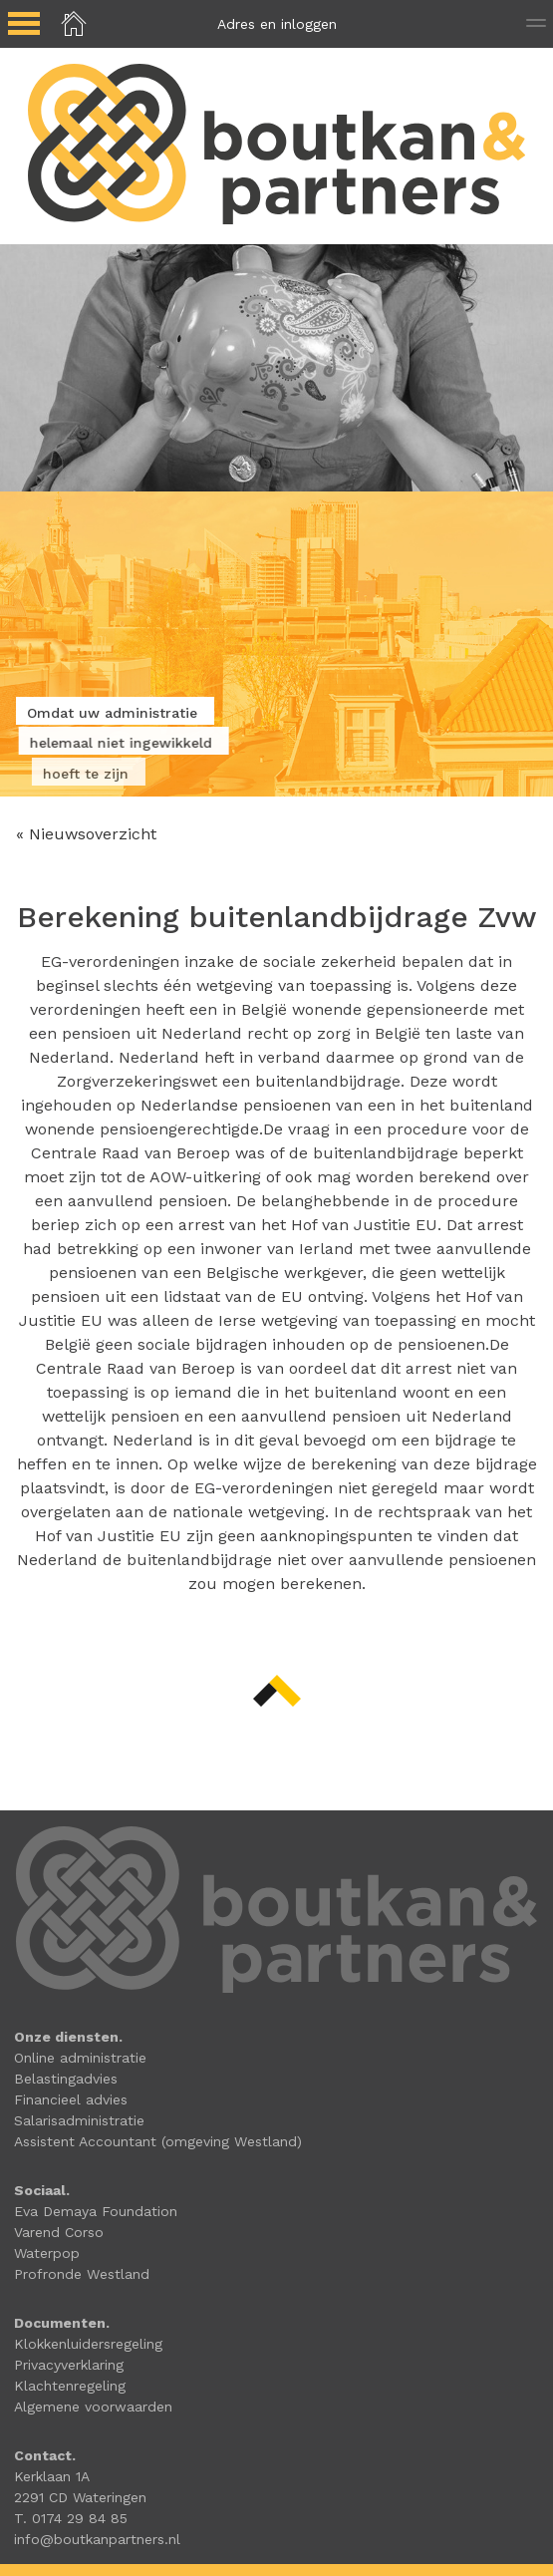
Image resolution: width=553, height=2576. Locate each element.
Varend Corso (59, 2232)
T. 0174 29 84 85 (71, 2518)
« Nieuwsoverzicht (86, 833)
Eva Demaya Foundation (95, 2211)
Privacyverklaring (69, 2365)
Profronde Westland (81, 2274)
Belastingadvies (66, 2079)
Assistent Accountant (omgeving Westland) (158, 2141)
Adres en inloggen (277, 24)
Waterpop (47, 2253)
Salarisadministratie (79, 2120)
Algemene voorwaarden (93, 2407)
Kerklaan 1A (52, 2476)
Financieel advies (71, 2099)
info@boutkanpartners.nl (97, 2539)
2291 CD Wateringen (80, 2497)
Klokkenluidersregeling (88, 2344)
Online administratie (80, 2058)
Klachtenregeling (70, 2386)
